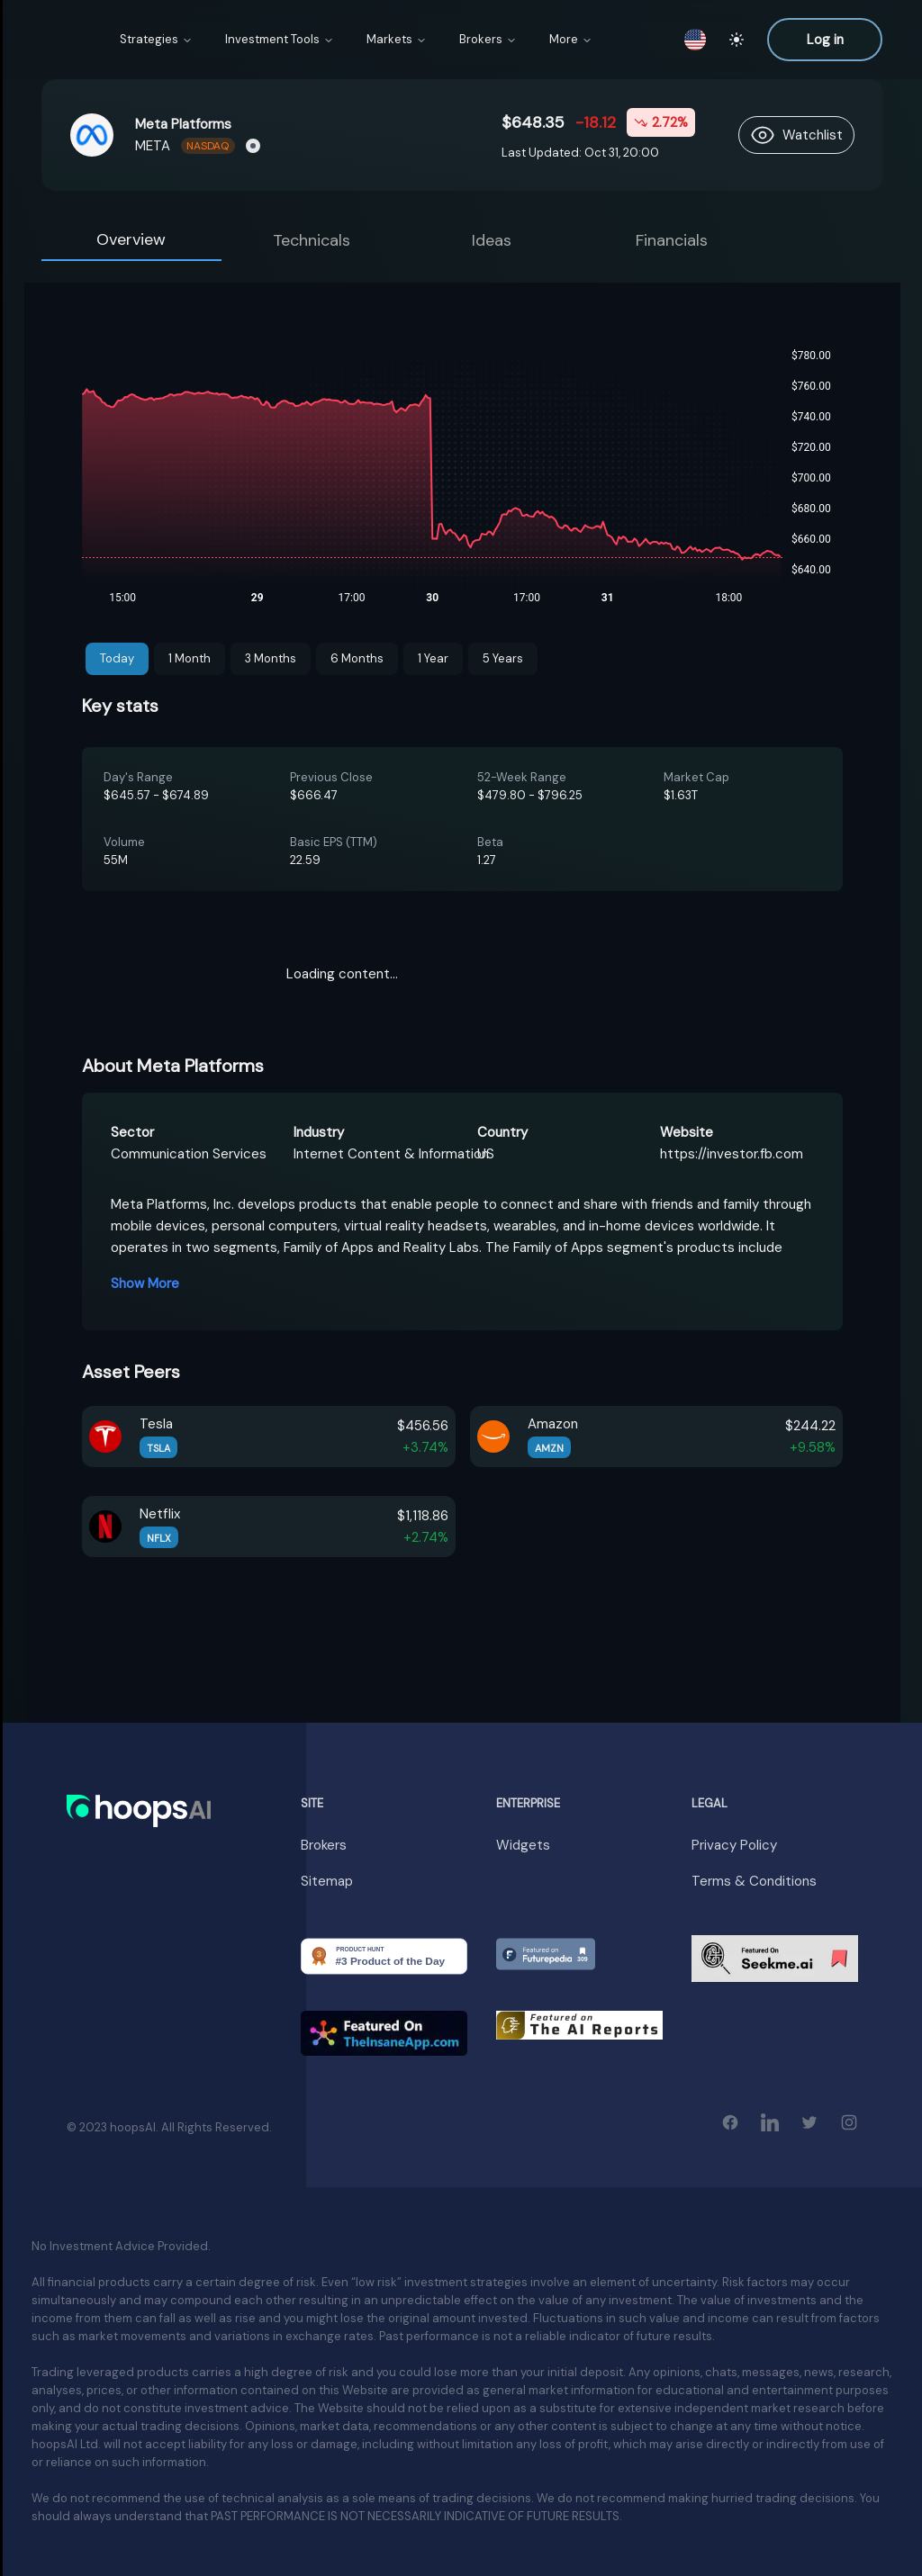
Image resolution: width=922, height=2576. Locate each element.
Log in (825, 40)
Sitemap (327, 1881)
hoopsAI (133, 2127)
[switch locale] (695, 39)
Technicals (311, 240)
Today (117, 658)
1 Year (433, 658)
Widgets (523, 1845)
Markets (396, 39)
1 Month (189, 658)
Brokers (488, 39)
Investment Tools (279, 39)
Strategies (156, 39)
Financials (672, 240)
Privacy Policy (734, 1845)
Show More (145, 1283)
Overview (131, 239)
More (570, 39)
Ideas (491, 240)
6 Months (357, 658)
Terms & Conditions (754, 1881)
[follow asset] (796, 135)
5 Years (503, 658)
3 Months (270, 658)
